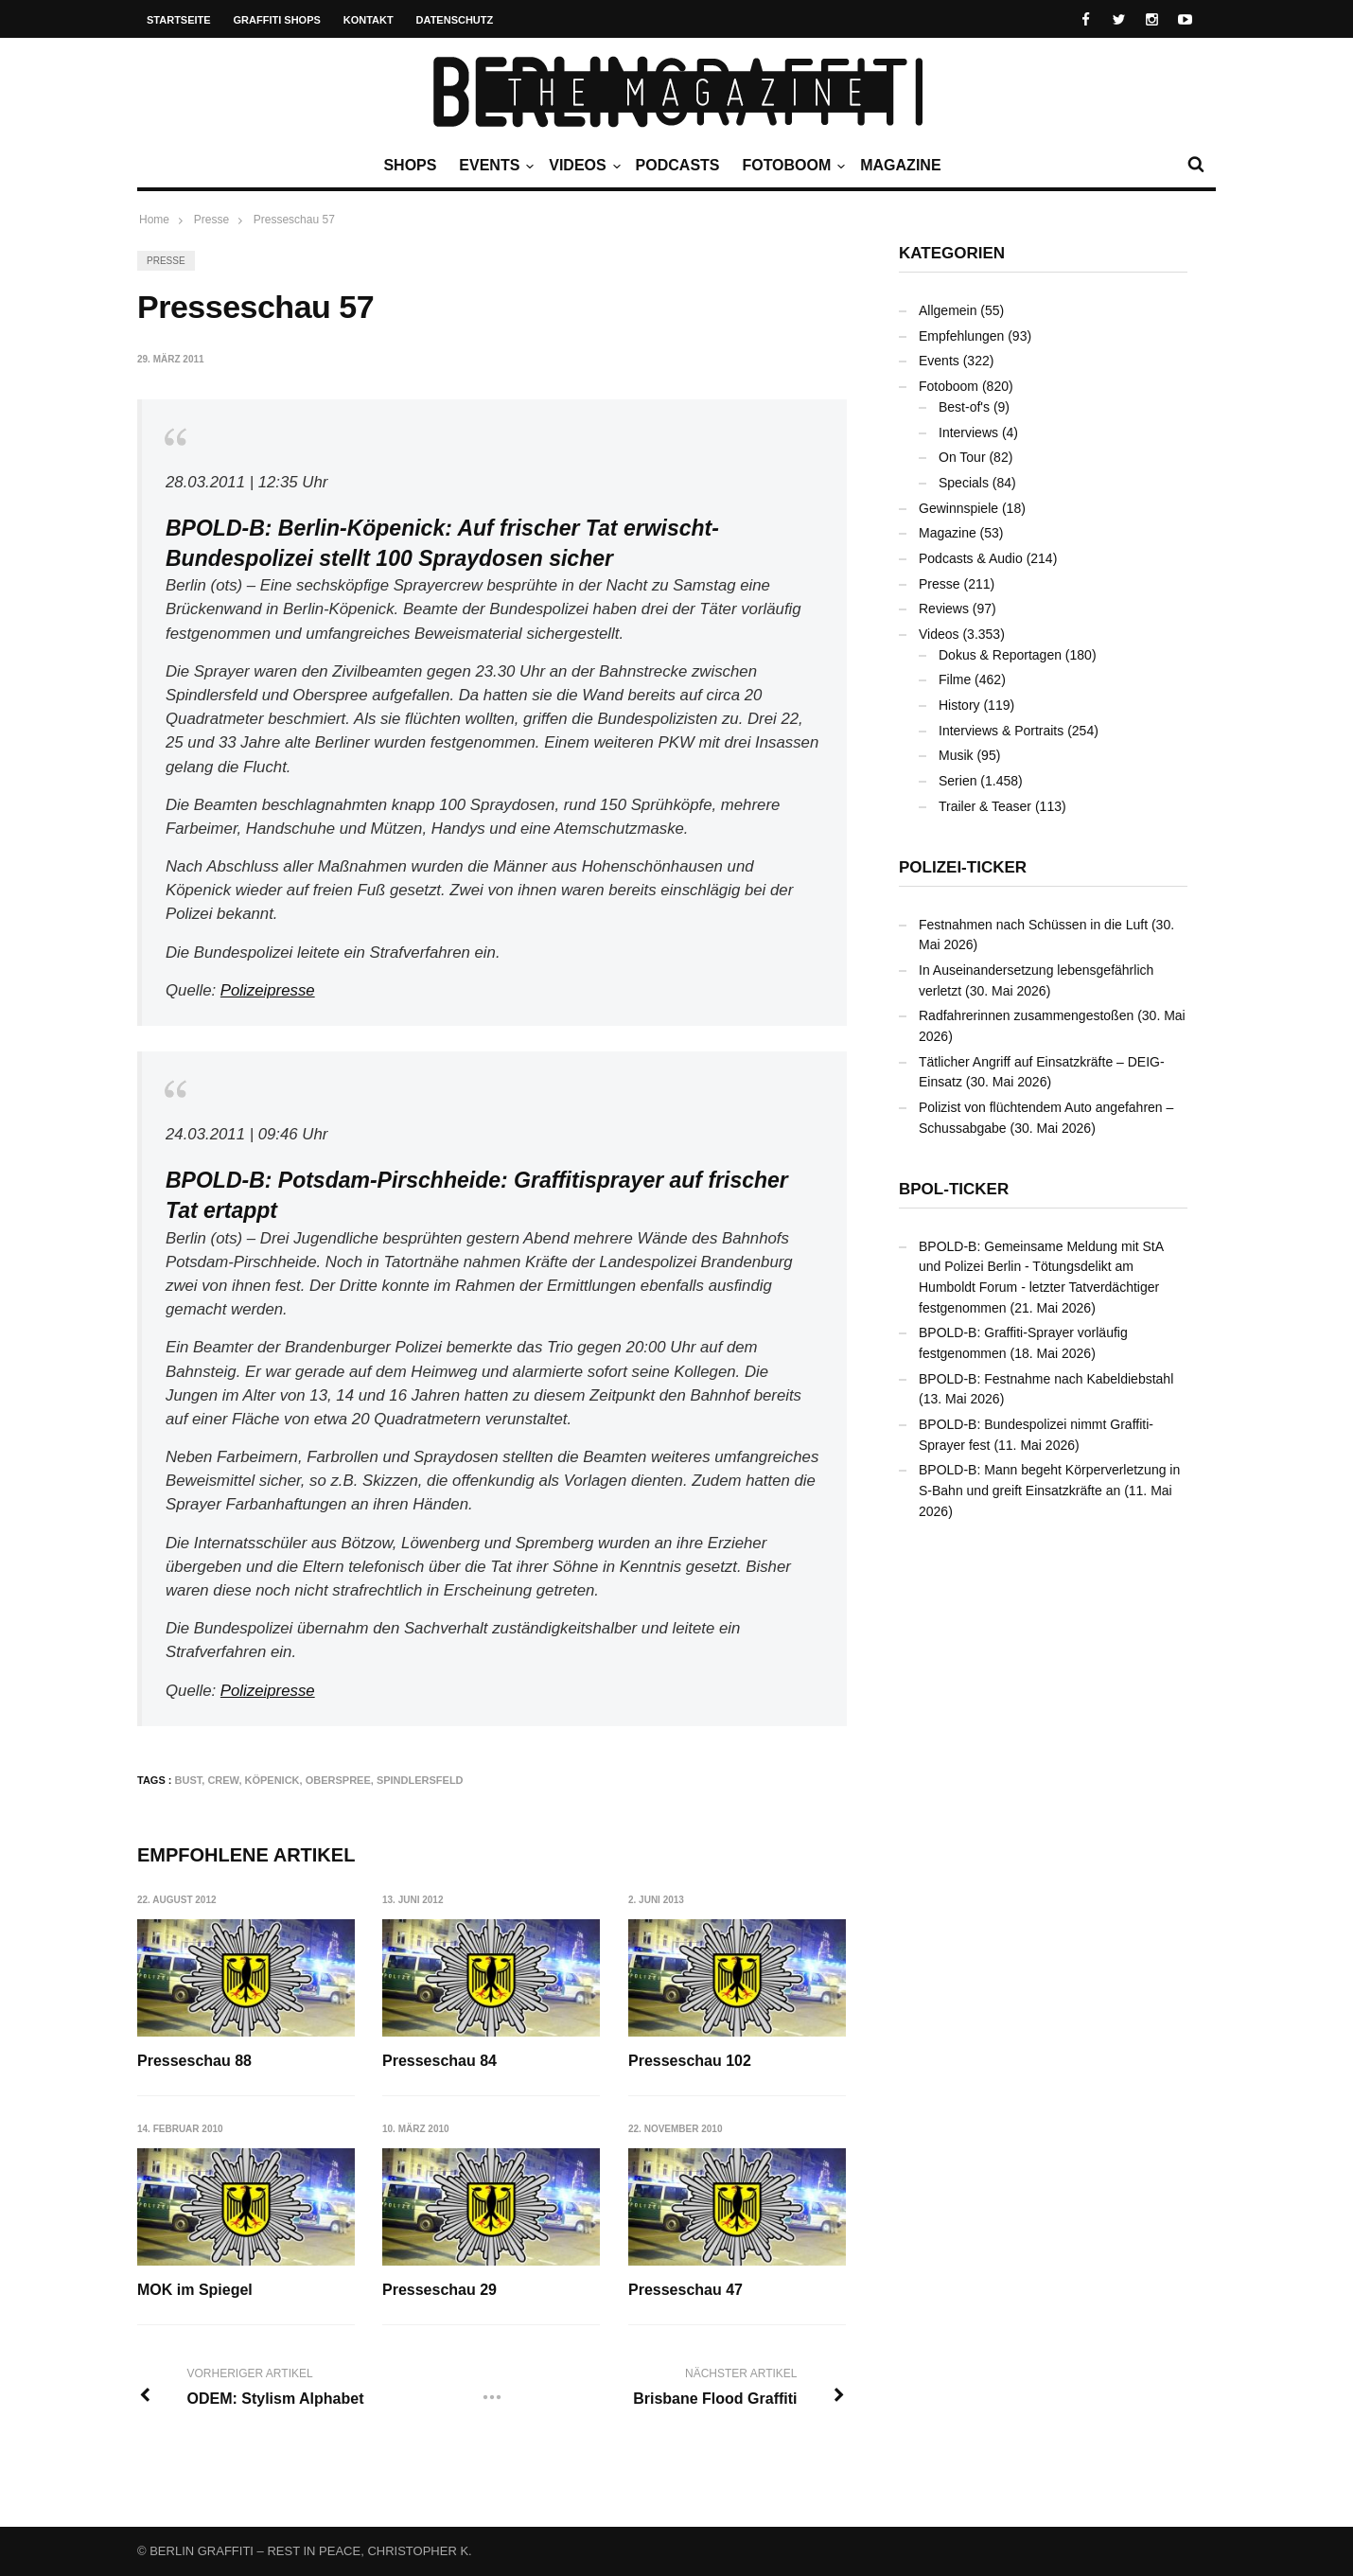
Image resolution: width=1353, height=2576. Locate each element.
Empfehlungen (961, 336)
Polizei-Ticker (963, 867)
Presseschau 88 (194, 2061)
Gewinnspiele (958, 508)
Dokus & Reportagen (1000, 654)
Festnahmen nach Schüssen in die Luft (1033, 924)
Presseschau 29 (440, 2290)
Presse (166, 261)
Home (154, 219)
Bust (188, 1780)
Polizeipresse (267, 990)
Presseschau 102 (690, 2061)
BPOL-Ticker (954, 1189)
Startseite (179, 20)
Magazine (900, 165)
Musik (956, 755)
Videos (582, 165)
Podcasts (678, 165)
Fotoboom (791, 165)
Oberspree (338, 1780)
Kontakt (368, 20)
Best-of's (964, 407)
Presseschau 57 (294, 219)
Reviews (944, 608)
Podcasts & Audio (971, 558)
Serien (957, 780)
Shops (409, 165)
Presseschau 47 (686, 2290)
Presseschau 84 (440, 2061)
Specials (964, 482)
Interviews (968, 432)
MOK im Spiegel (195, 2290)
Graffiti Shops (277, 20)
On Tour (962, 457)
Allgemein (947, 310)
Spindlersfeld (420, 1780)
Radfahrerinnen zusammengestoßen (1026, 1015)
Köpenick (272, 1780)
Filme (955, 679)
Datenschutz (455, 20)
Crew (222, 1780)
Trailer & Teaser (985, 806)
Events (494, 165)
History (959, 705)
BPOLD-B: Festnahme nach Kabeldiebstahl (1046, 1378)
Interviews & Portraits (1001, 730)
